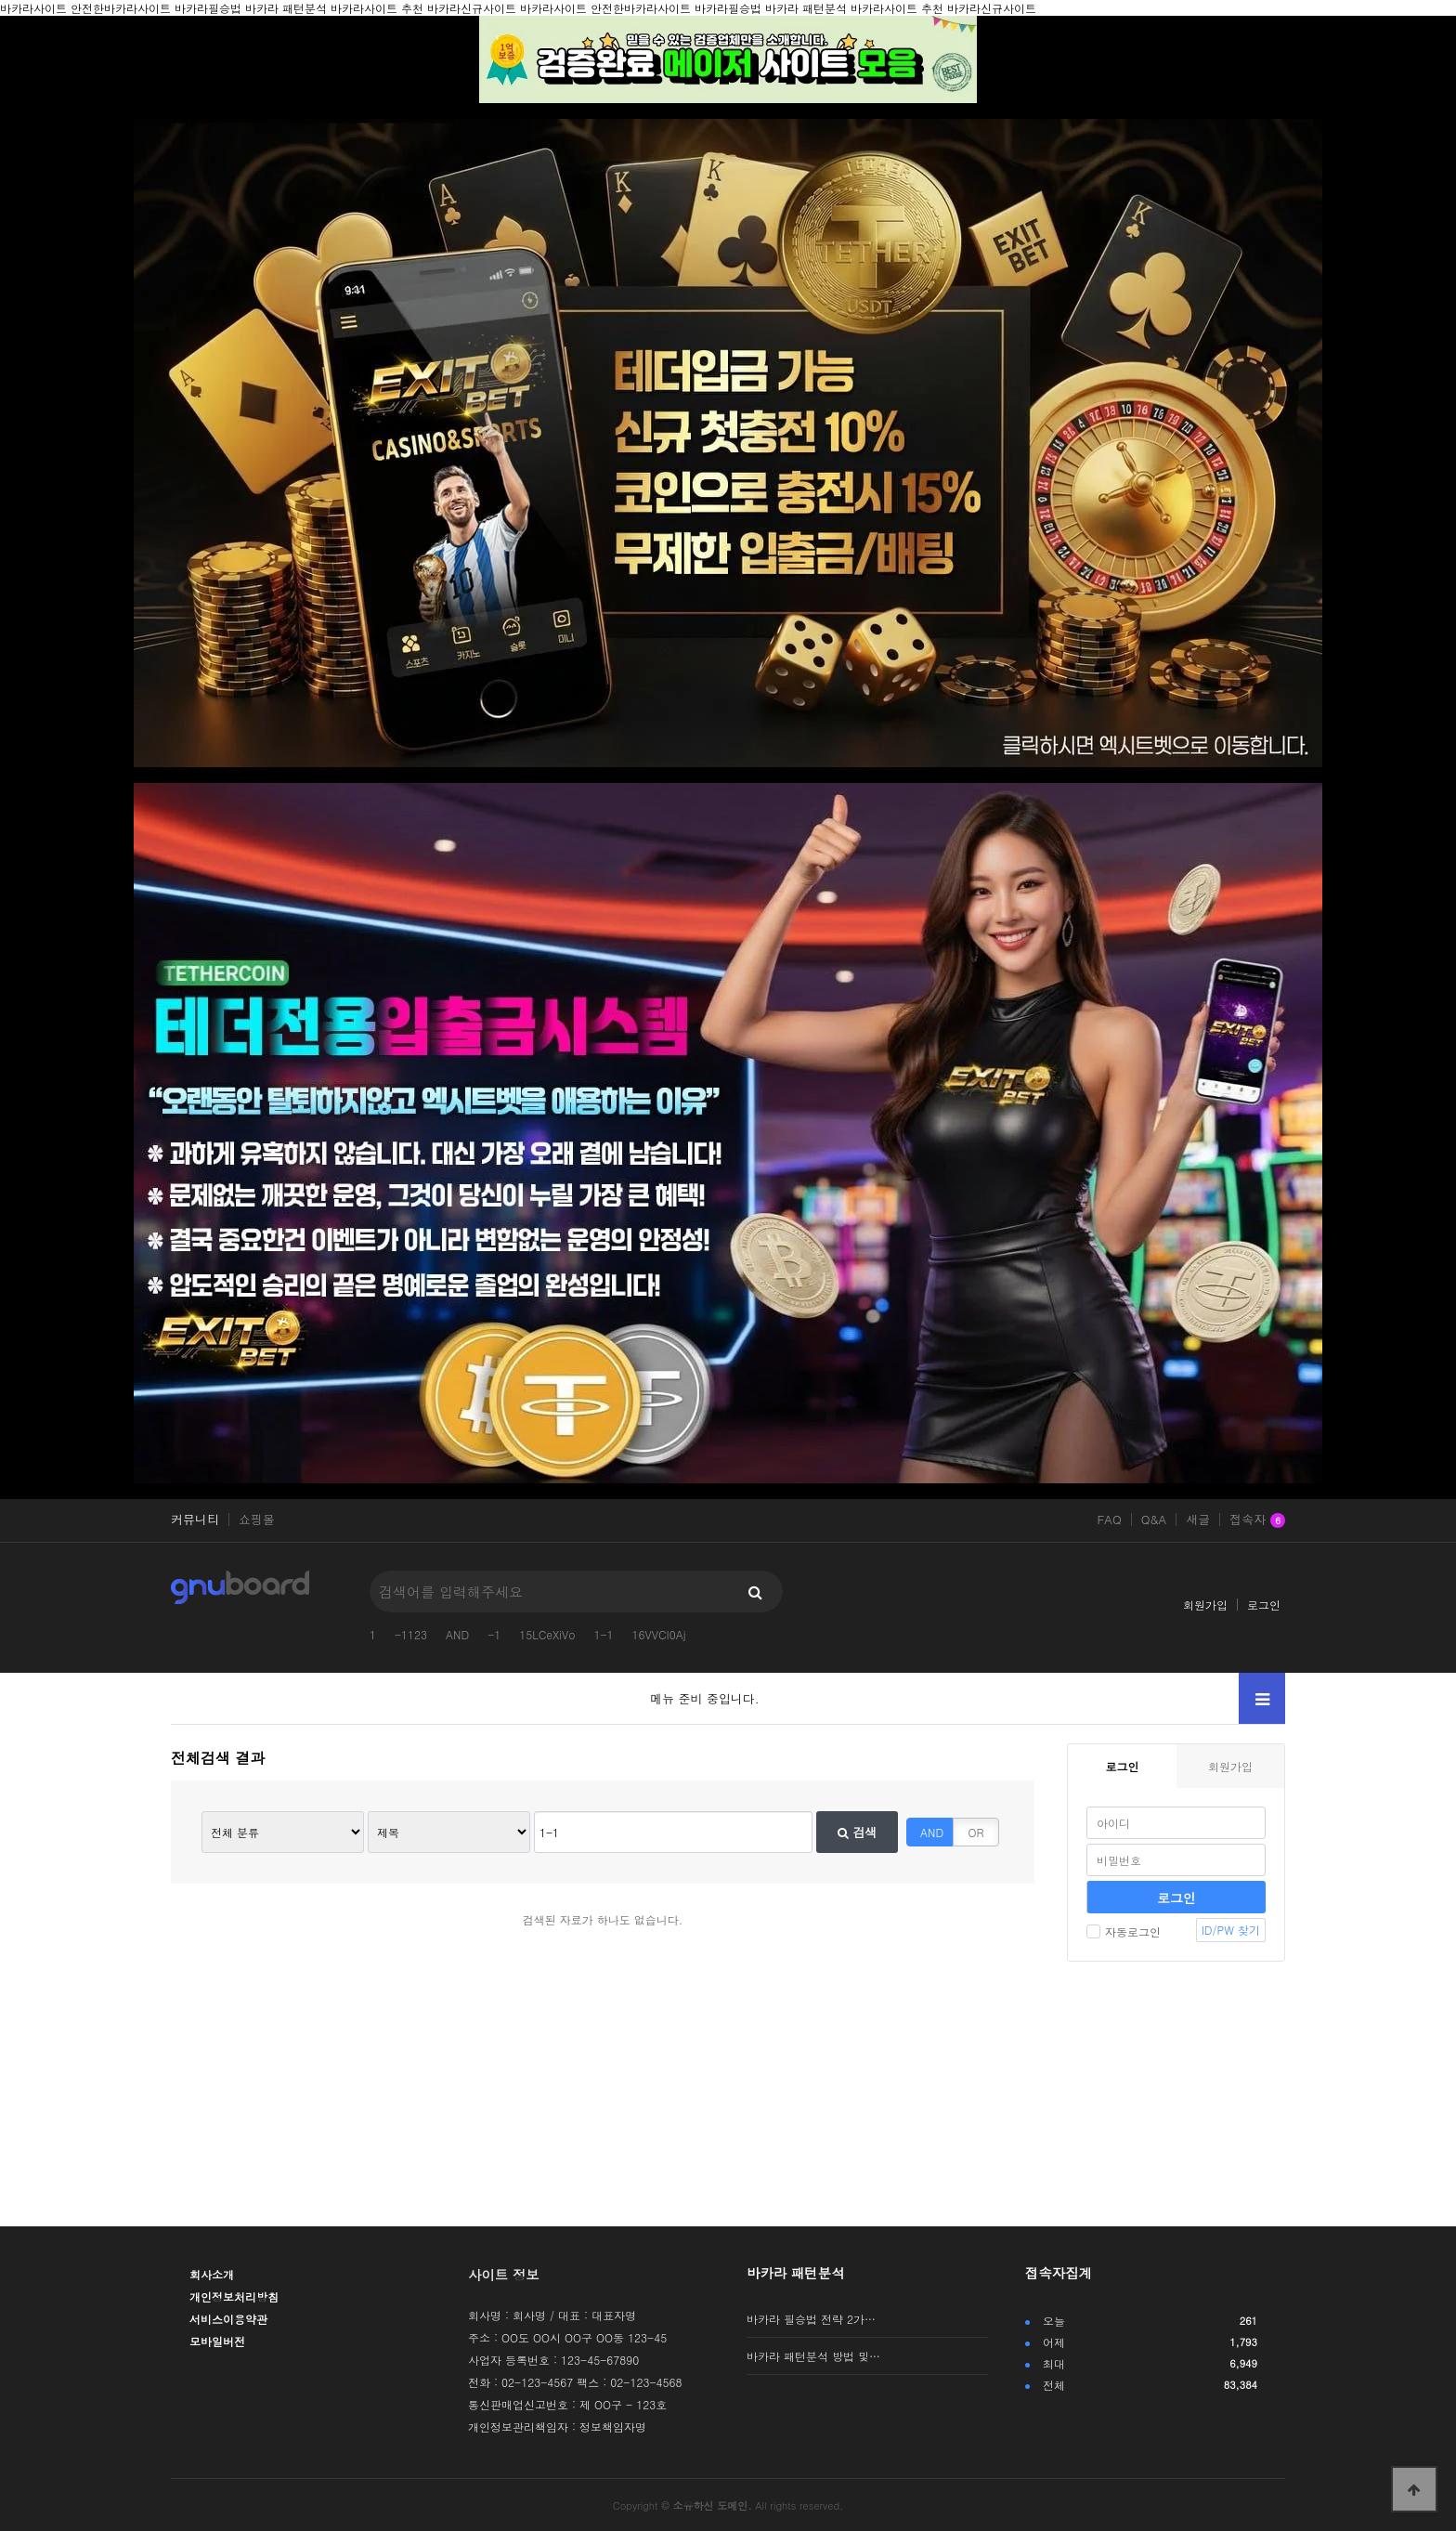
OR (976, 1832)
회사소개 (211, 2274)
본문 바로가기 (0, 0)
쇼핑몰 (257, 1519)
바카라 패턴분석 (796, 2273)
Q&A (1154, 1519)
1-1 (603, 1634)
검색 (857, 1832)
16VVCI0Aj (659, 1634)
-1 (494, 1634)
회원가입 (1205, 1604)
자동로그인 (1123, 1931)
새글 (1198, 1519)
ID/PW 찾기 (1231, 1929)
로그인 (1263, 1604)
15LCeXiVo (547, 1634)
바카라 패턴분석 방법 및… (813, 2356)
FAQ (1109, 1519)
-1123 (411, 1634)
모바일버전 (217, 2341)
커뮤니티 (195, 1519)
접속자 (1257, 1520)
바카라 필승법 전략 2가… (811, 2319)
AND (457, 1634)
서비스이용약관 (228, 2319)
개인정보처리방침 (234, 2296)
